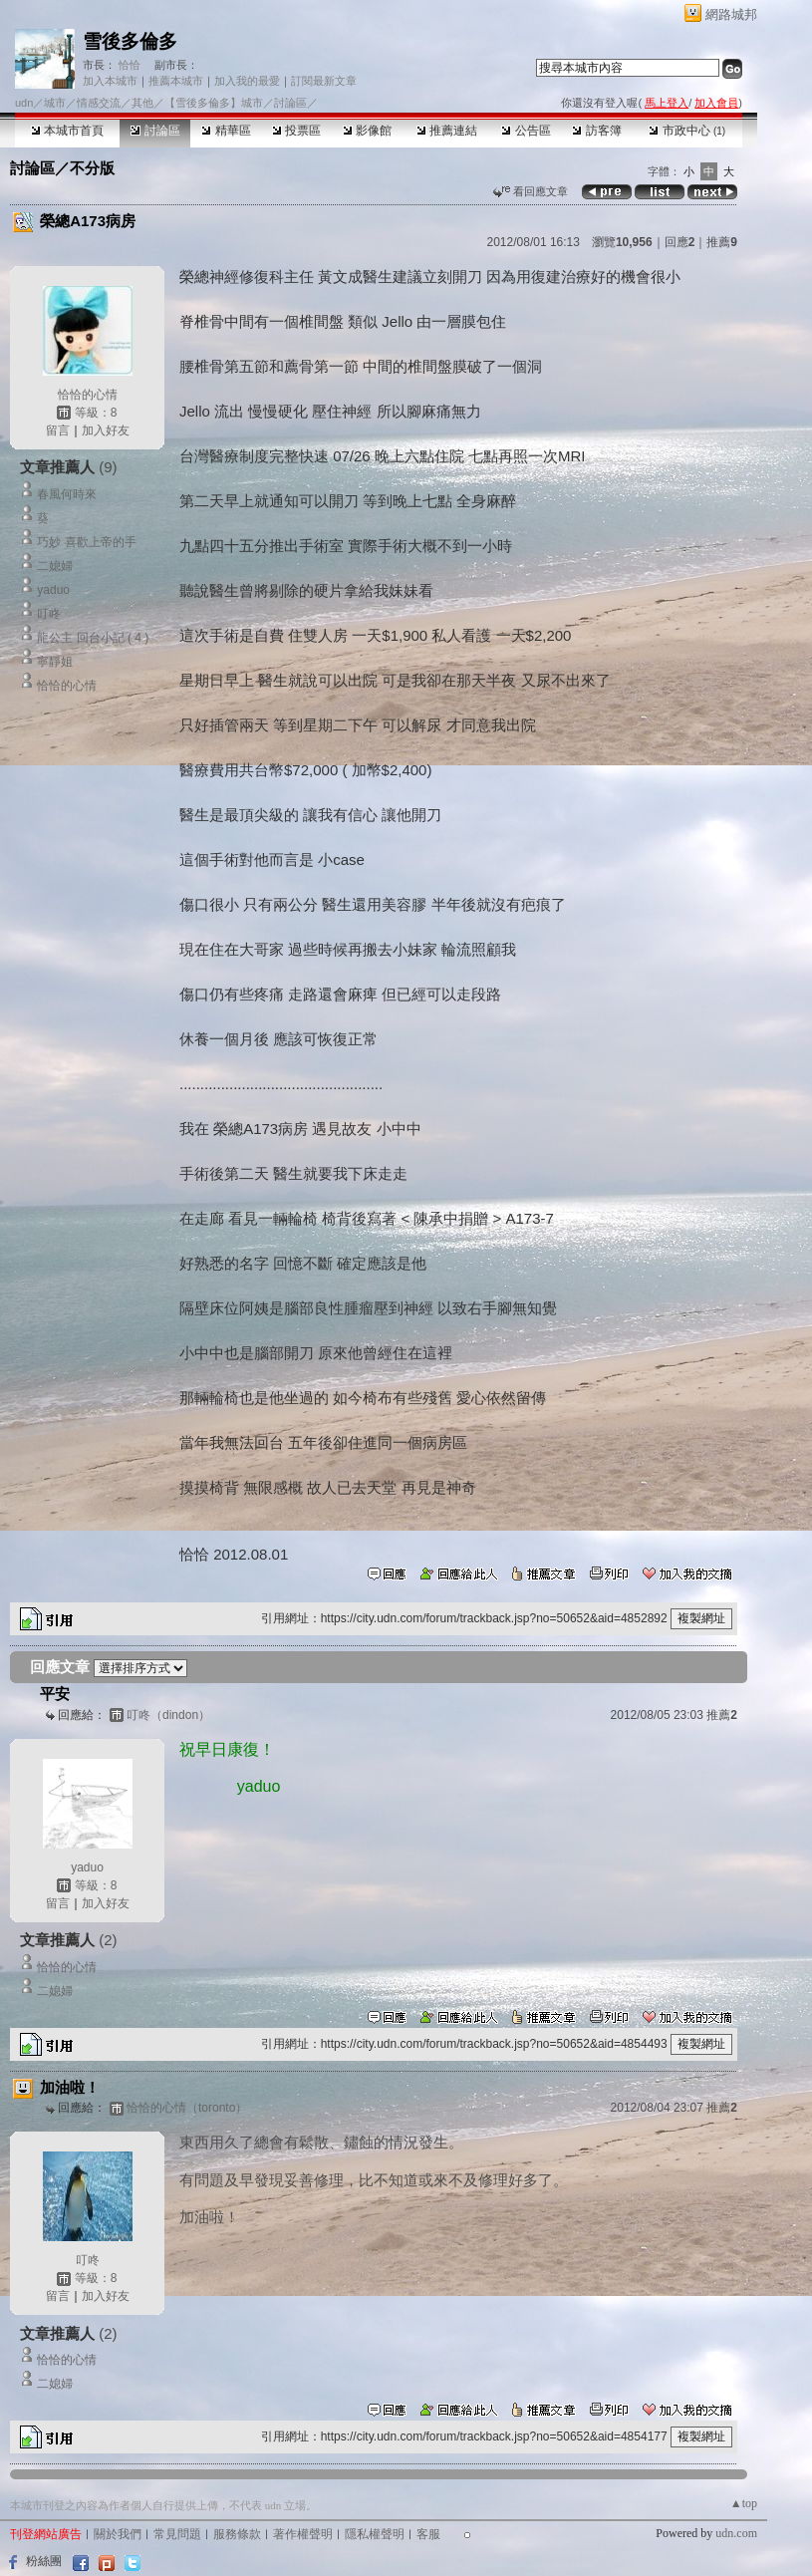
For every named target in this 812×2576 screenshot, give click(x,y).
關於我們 (117, 2534)
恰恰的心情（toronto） (187, 2108)
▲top (743, 2503)
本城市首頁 (67, 131)
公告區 (525, 131)
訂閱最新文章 (324, 81)
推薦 (721, 242)
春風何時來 (67, 494)
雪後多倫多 (130, 41)
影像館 (367, 131)
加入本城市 (110, 81)
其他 (142, 103)
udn (24, 103)
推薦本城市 (175, 81)
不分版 (92, 167)
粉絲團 (44, 2561)
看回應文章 (530, 191)
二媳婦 (55, 566)
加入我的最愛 (247, 81)
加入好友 (106, 430)
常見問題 (177, 2534)
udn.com (736, 2533)
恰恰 (128, 65)
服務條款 (237, 2534)
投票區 (296, 131)
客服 (428, 2534)
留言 (58, 430)
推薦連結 (446, 131)
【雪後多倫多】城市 (213, 103)
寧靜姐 (55, 662)
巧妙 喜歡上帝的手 (86, 542)
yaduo (53, 590)
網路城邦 (731, 14)
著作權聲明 (303, 2534)
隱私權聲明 (375, 2534)
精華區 (225, 131)
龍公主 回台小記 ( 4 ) (92, 638)
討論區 (155, 131)
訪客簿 (596, 131)
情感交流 (99, 103)
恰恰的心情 (88, 395)
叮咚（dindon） (168, 1715)
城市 (55, 103)
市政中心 (687, 131)
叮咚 (49, 614)
